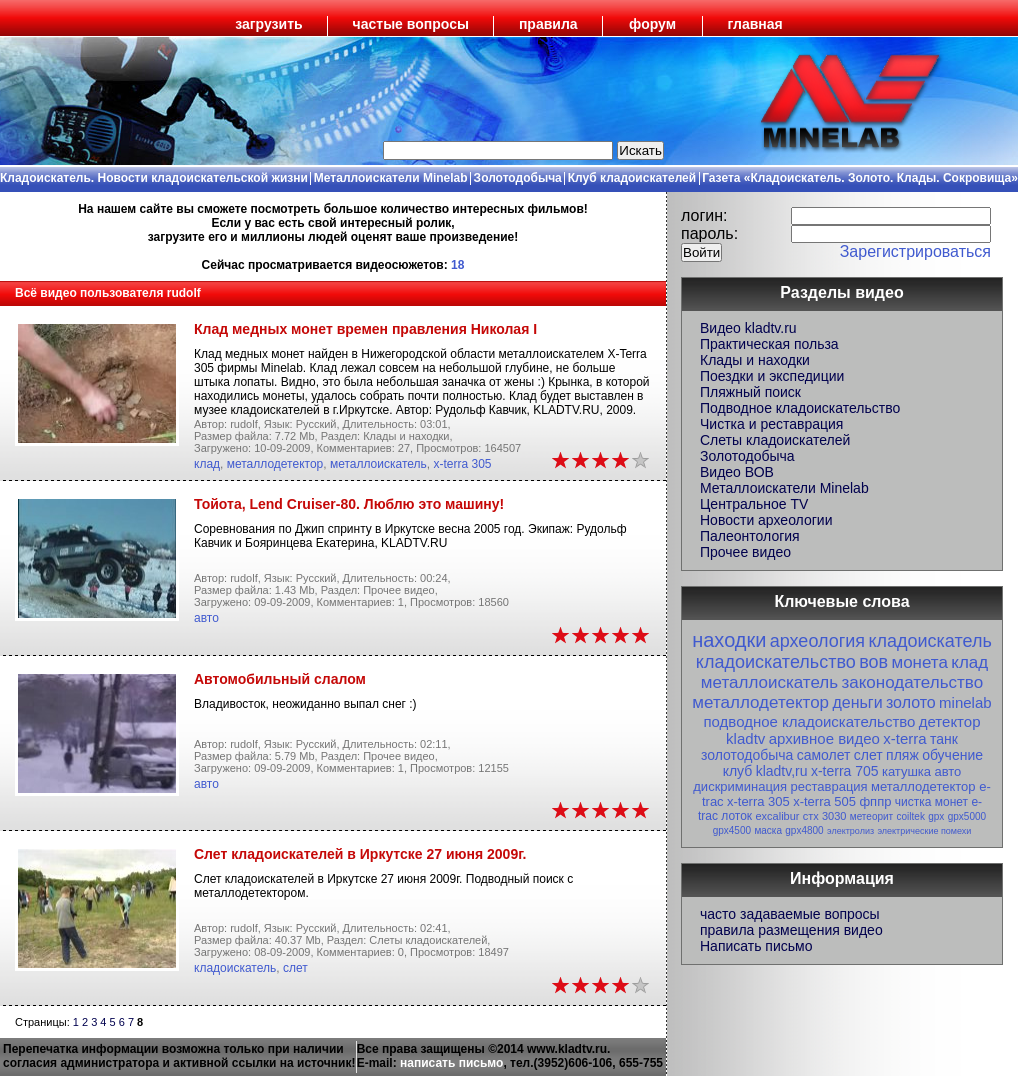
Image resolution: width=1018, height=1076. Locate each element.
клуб (738, 771)
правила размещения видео (791, 930)
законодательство (912, 682)
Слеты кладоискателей (775, 440)
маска (768, 830)
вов (873, 662)
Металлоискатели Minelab (391, 178)
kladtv (745, 738)
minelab (965, 702)
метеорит (871, 816)
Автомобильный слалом (280, 679)
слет (295, 968)
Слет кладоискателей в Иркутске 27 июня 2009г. (360, 854)
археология (817, 641)
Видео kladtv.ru (748, 328)
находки (729, 640)
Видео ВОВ (737, 472)
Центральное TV (754, 504)
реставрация (829, 786)
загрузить (268, 24)
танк (944, 739)
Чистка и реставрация (771, 424)
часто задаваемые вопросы (790, 914)
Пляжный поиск (750, 392)
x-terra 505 (824, 801)
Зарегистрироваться (915, 251)
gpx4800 (804, 830)
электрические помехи (924, 831)
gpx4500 (732, 830)
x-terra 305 (462, 464)
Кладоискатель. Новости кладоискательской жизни (154, 178)
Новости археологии (766, 520)
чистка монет (931, 802)
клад (207, 464)
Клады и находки (755, 360)
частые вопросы (411, 24)
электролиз (850, 831)
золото (911, 702)
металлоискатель (378, 464)
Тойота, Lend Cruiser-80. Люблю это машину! (349, 504)
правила (548, 24)
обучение (952, 755)
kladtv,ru (782, 771)
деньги (857, 702)
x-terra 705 (845, 771)
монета (919, 662)
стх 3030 (825, 816)
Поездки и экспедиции (772, 376)
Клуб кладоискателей (632, 178)
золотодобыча (747, 755)
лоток (736, 816)
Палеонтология (750, 536)
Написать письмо (756, 946)
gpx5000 (967, 816)
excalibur (777, 816)
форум (652, 24)
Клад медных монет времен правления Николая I (365, 329)
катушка (906, 771)
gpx (936, 816)
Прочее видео (745, 552)
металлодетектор (275, 464)
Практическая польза (769, 344)
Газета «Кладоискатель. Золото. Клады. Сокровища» (860, 178)
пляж (902, 755)
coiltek (911, 816)
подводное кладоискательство (809, 721)
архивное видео (824, 738)
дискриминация (740, 786)
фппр (875, 801)
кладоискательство (776, 662)
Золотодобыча (518, 178)
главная (755, 24)
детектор (950, 721)
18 (457, 265)
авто (206, 618)
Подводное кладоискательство (800, 408)
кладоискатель (235, 968)
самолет (824, 755)
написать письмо (451, 1063)
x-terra (904, 738)
